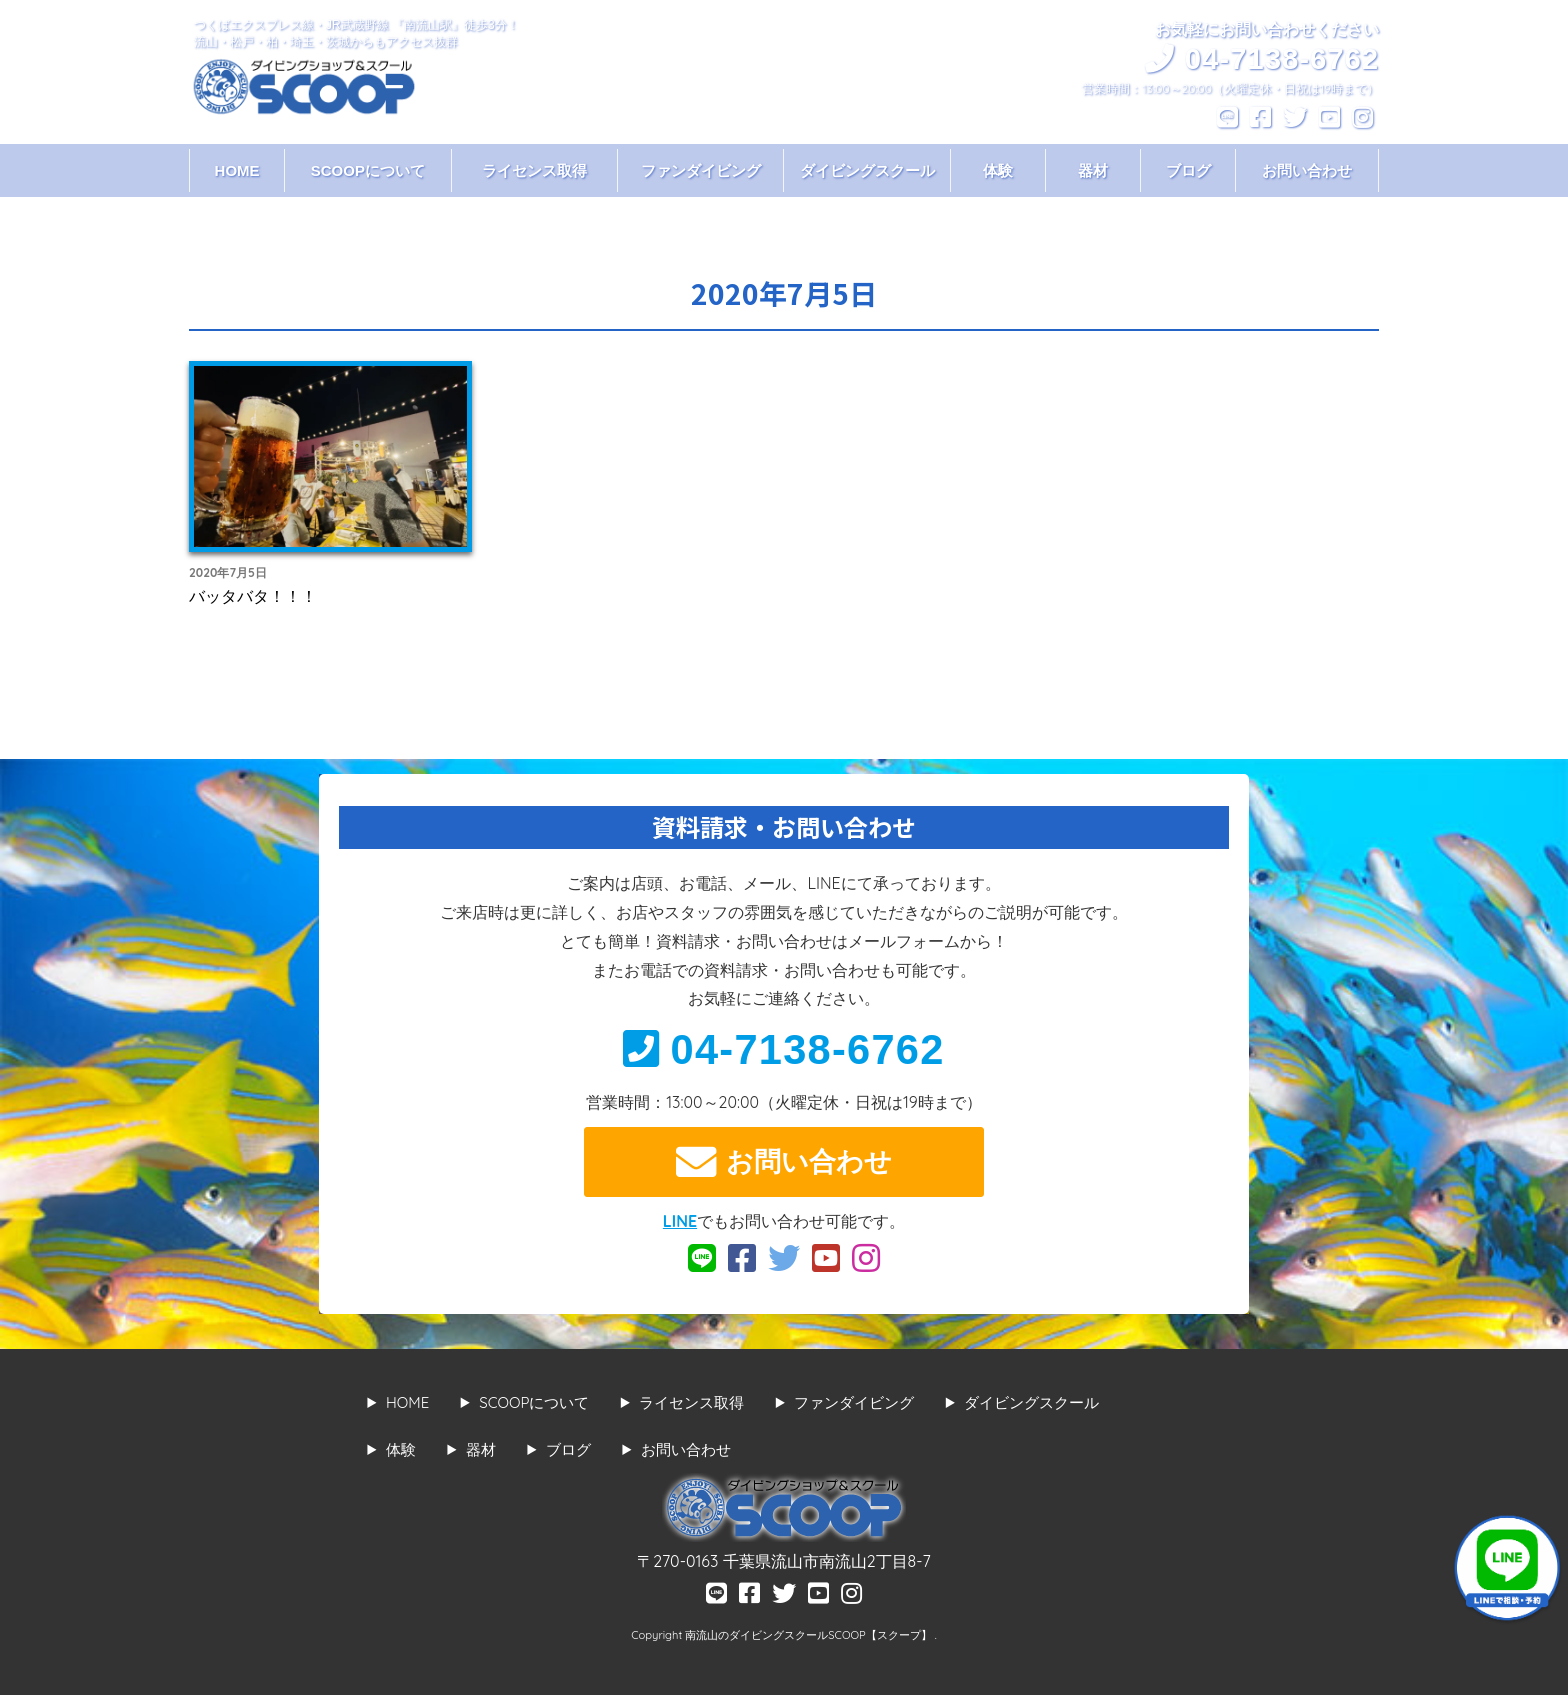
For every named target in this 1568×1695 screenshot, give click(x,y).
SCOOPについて (368, 170)
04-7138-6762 (783, 1049)
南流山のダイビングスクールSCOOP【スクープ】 (809, 1635)
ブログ (1188, 170)
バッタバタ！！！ (253, 596)
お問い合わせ (1307, 170)
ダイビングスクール (867, 170)
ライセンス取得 (534, 170)
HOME (237, 170)
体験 (998, 170)
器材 (1093, 170)
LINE (680, 1221)
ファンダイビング (701, 170)
